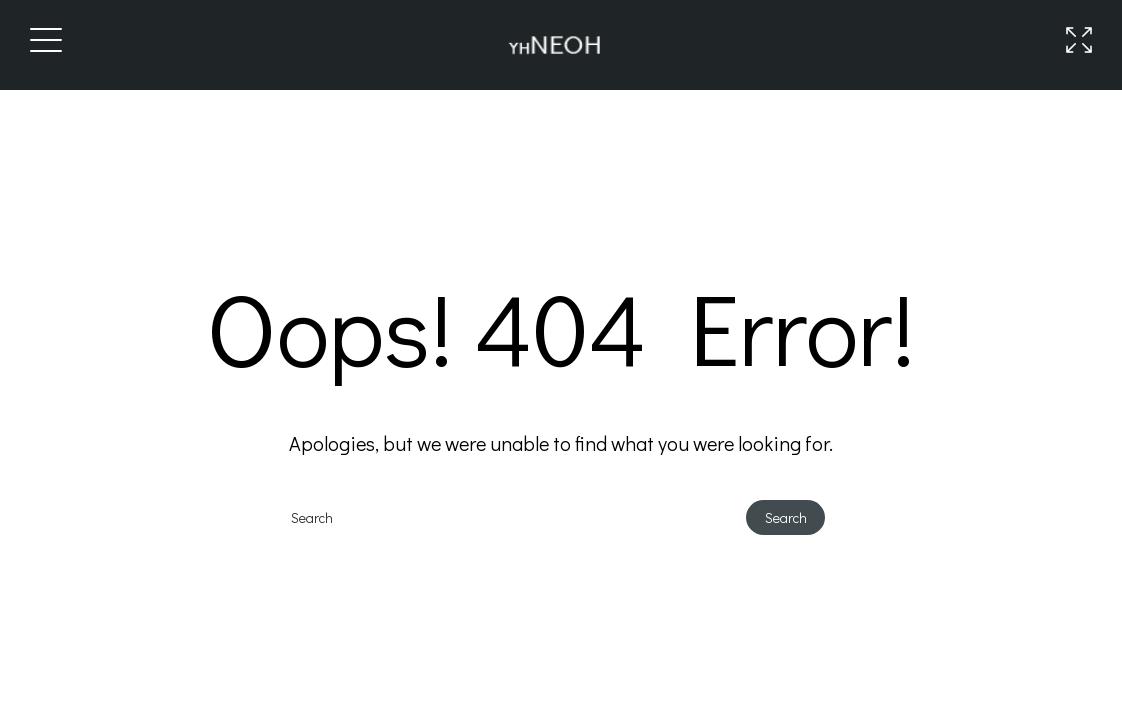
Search (786, 517)
